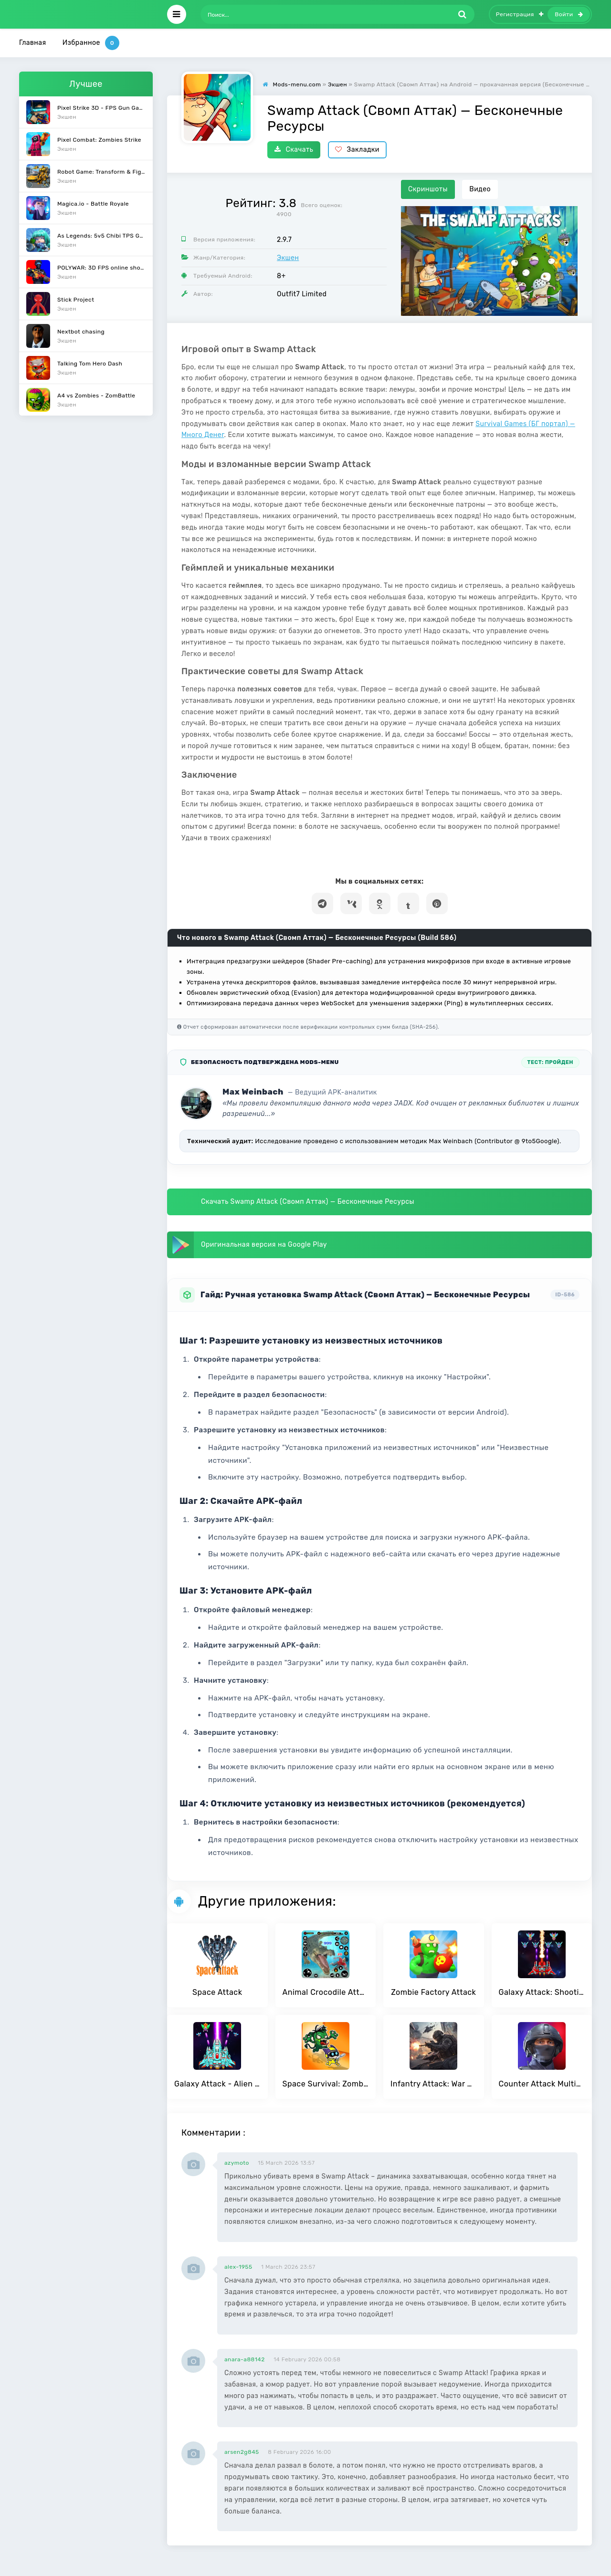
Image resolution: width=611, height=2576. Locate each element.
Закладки (357, 150)
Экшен (288, 258)
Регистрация (520, 14)
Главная (32, 43)
